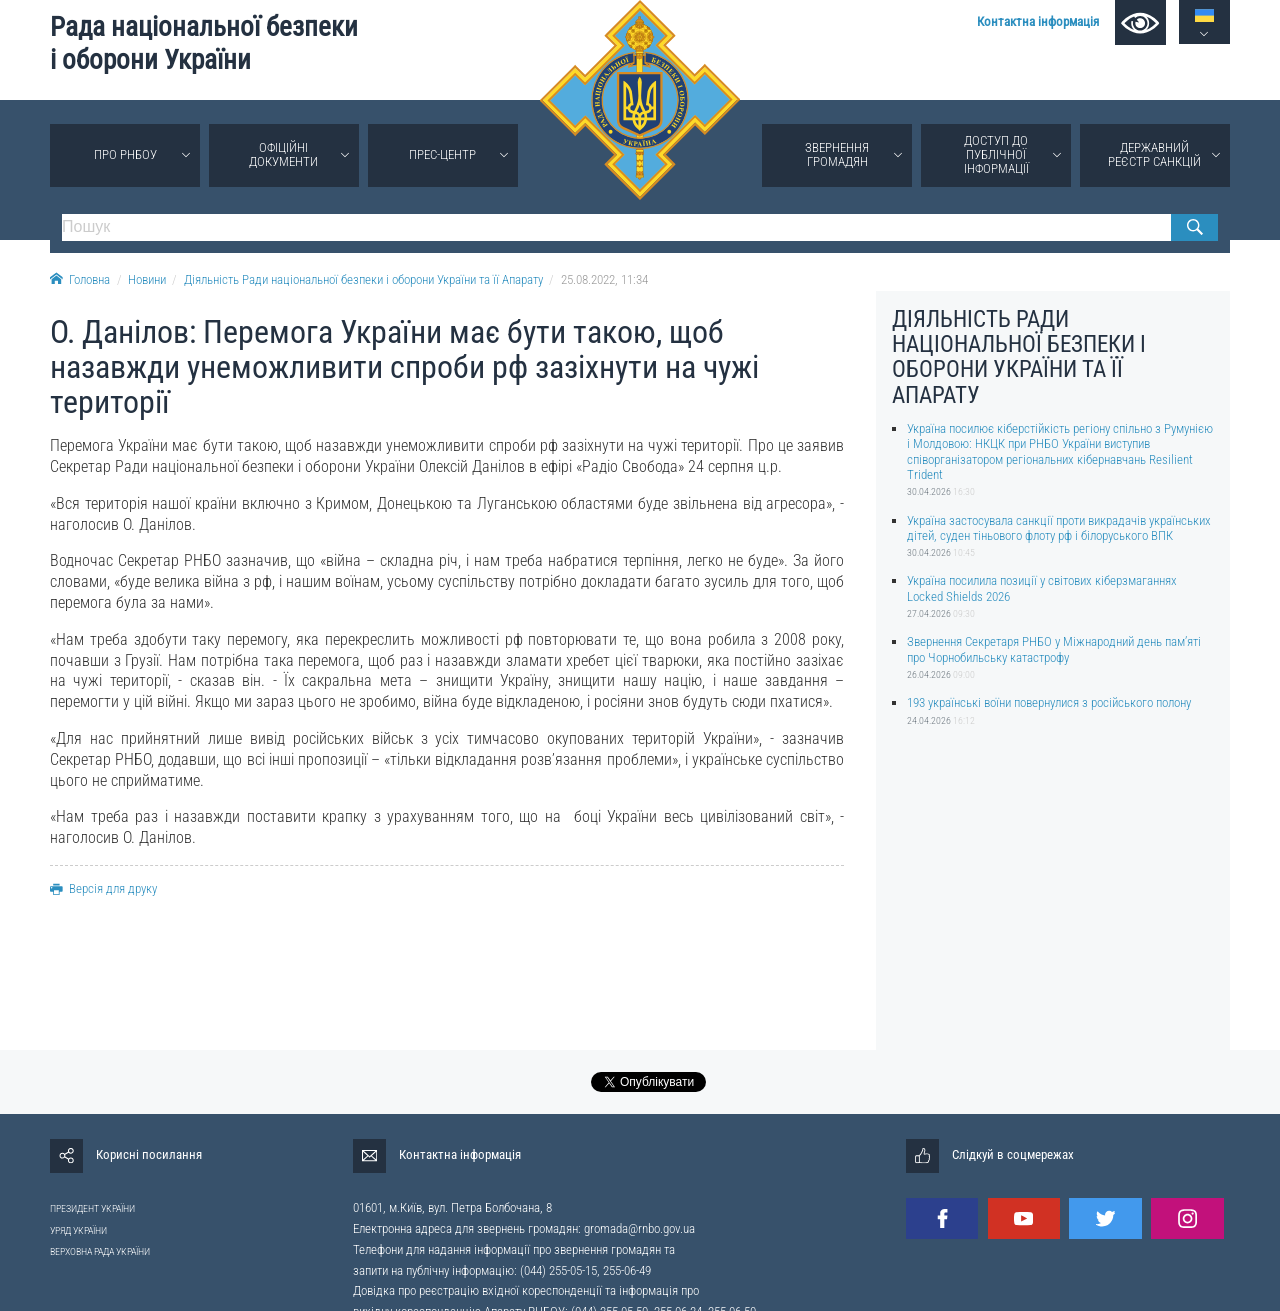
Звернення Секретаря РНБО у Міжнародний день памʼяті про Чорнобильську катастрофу (1054, 649)
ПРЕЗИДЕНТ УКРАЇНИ (92, 1208)
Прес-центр (442, 154)
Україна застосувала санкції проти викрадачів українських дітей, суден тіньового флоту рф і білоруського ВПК (1059, 528)
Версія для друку (103, 888)
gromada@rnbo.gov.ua (639, 1228)
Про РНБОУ (125, 154)
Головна (80, 279)
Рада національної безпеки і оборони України (204, 43)
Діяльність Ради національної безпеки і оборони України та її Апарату (363, 279)
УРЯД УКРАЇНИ (78, 1230)
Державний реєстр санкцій (1154, 154)
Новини (147, 279)
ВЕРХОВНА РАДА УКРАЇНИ (100, 1251)
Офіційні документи (283, 154)
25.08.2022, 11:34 (604, 279)
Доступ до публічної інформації (996, 154)
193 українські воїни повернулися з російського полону (1049, 702)
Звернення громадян (837, 154)
